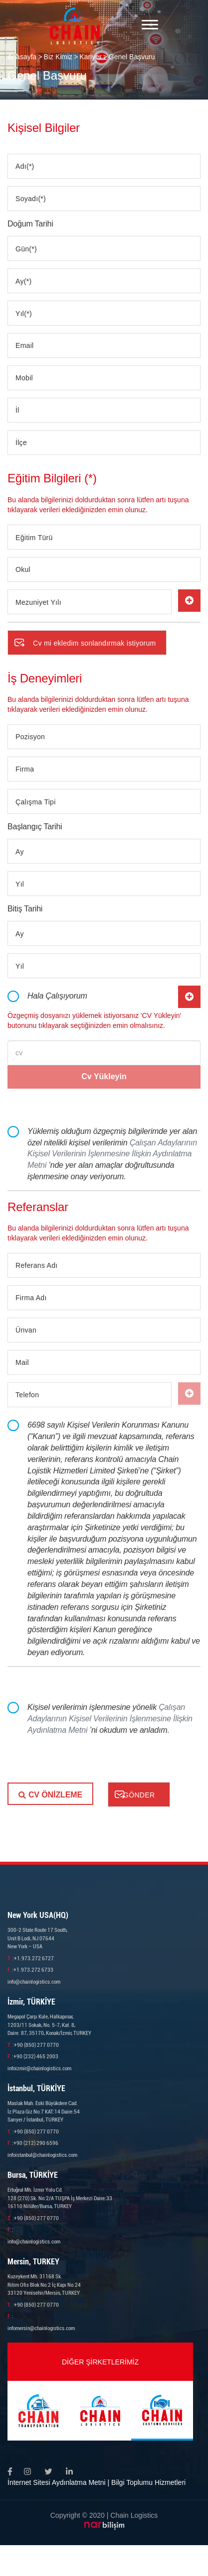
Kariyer (90, 57)
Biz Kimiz (58, 57)
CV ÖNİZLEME (50, 1795)
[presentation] (83, 1762)
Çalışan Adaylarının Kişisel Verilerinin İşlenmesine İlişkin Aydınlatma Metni (112, 1154)
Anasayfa (21, 57)
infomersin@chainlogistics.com (41, 2328)
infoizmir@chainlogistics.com (39, 2068)
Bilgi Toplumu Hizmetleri (148, 2482)
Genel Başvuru (132, 57)
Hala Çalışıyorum (57, 996)
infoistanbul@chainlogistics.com (42, 2155)
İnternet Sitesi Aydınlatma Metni (56, 2482)
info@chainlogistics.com (33, 1982)
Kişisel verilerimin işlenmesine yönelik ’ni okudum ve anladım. (110, 1718)
